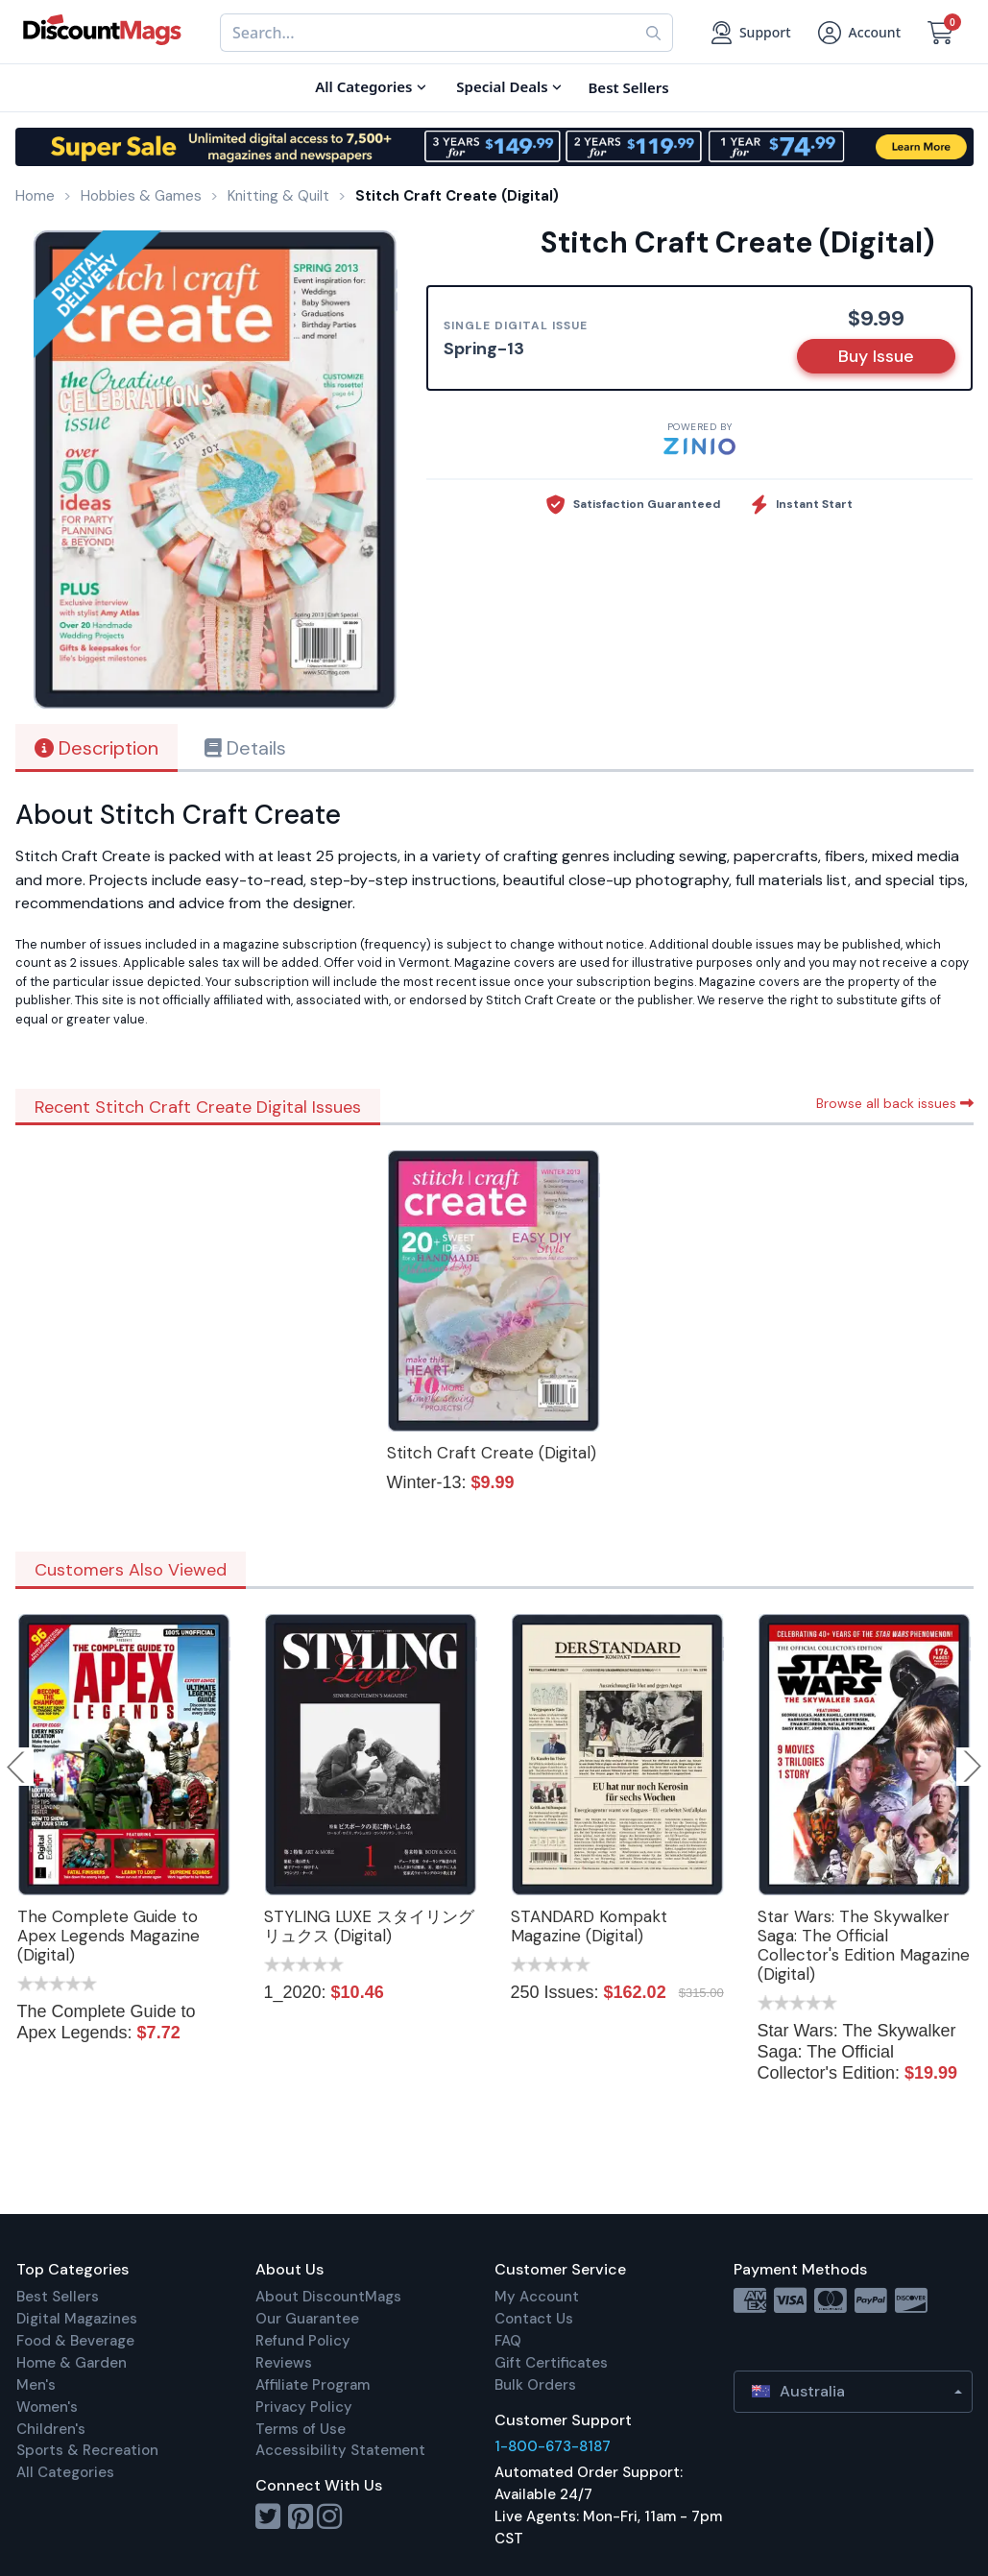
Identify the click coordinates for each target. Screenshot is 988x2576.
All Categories (65, 2472)
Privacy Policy (303, 2407)
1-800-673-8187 (552, 2446)
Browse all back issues (895, 1103)
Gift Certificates (551, 2362)
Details (245, 747)
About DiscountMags (328, 2296)
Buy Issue (876, 356)
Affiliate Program (312, 2385)
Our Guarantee (307, 2318)
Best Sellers (57, 2296)
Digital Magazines (76, 2318)
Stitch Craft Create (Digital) (491, 1452)
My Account (536, 2296)
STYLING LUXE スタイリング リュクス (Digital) (369, 1926)
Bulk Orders (535, 2385)
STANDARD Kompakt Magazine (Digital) (589, 1926)
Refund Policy (302, 2340)
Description (96, 747)
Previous (17, 1766)
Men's (36, 2385)
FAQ (507, 2340)
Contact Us (533, 2318)
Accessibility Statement (340, 2450)
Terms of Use (300, 2429)
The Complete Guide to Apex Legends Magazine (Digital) (108, 1935)
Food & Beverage (75, 2340)
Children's (50, 2429)
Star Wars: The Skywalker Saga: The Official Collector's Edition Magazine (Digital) (864, 1945)
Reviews (283, 2362)
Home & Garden (71, 2362)
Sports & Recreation (87, 2450)
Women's (47, 2407)
